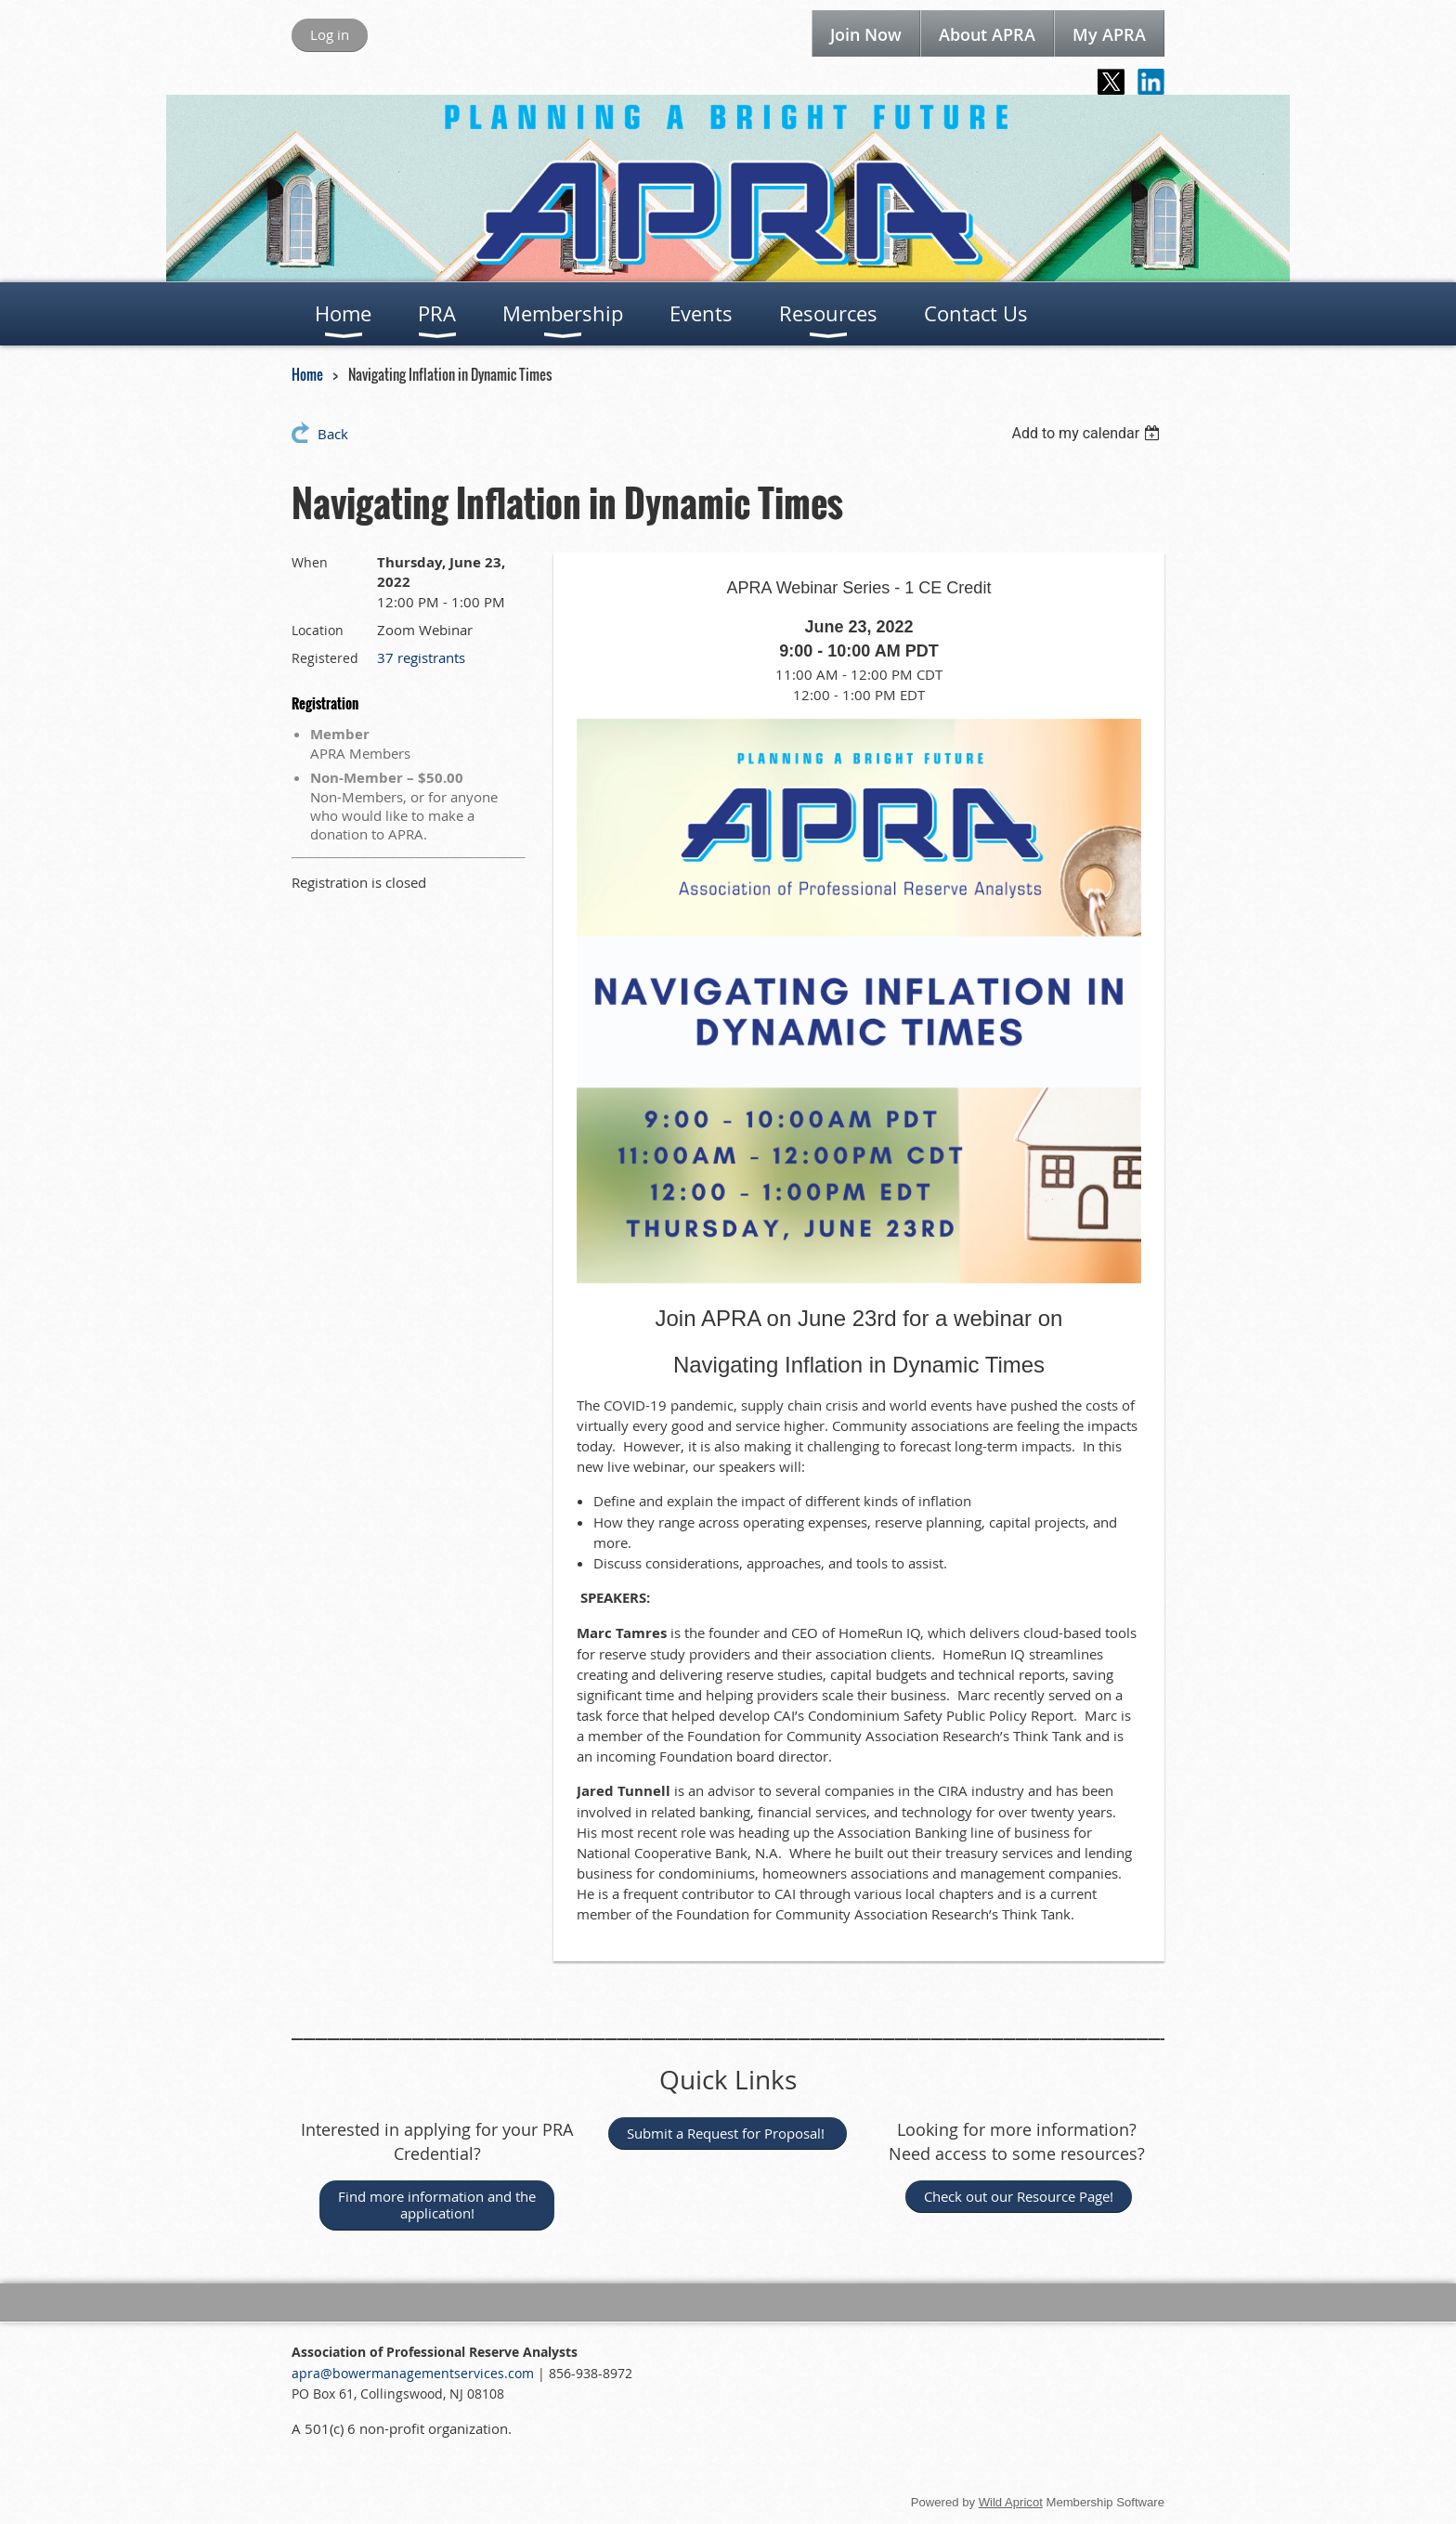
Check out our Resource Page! (1018, 2196)
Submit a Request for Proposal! (727, 2133)
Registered (325, 658)
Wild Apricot (1011, 2502)
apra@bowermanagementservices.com (415, 2373)
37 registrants (421, 657)
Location (318, 630)
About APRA (987, 34)
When (310, 562)
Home (307, 374)
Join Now (866, 34)
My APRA (1109, 34)
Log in (329, 34)
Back (333, 433)
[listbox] (1087, 433)
